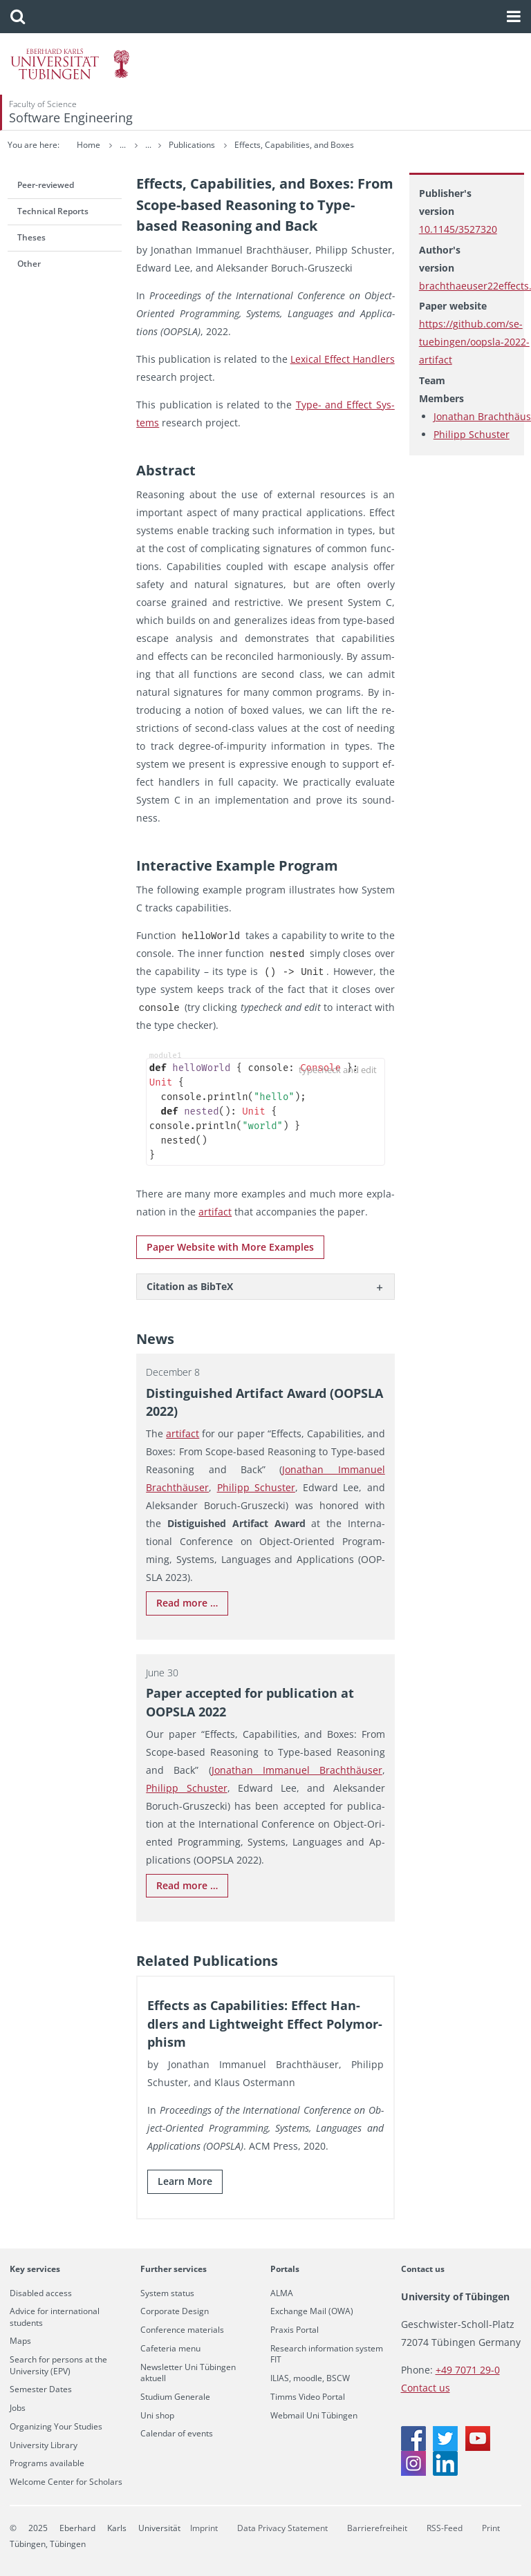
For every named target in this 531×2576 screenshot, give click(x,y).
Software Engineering (71, 117)
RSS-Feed (445, 2528)
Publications (245, 145)
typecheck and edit (338, 1069)
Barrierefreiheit (377, 2528)
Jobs (18, 2408)
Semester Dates (41, 2389)
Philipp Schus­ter (256, 1487)
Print (491, 2528)
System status (167, 2293)
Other (29, 263)
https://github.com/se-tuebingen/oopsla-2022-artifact (474, 341)
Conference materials (182, 2330)
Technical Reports (52, 211)
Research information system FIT (326, 2354)
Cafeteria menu (170, 2348)
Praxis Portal (294, 2330)
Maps (20, 2341)
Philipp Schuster (472, 434)
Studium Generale (175, 2397)
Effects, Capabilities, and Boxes (347, 145)
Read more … (187, 1602)
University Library (43, 2445)
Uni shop (157, 2415)
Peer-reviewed (45, 185)
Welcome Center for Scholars (66, 2482)
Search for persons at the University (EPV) (58, 2365)
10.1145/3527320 (458, 229)
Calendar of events (176, 2433)
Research (185, 145)
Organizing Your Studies (56, 2426)
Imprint (204, 2528)
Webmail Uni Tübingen (313, 2415)
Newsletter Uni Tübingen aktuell (188, 2373)
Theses (31, 237)
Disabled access (41, 2293)
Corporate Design (174, 2311)
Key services (35, 2269)
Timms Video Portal (307, 2397)
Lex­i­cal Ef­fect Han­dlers (342, 359)
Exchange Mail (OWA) (311, 2311)
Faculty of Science (43, 104)
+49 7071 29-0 (468, 2369)
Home (88, 145)
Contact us (423, 2269)
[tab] (265, 1286)
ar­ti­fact (215, 1211)
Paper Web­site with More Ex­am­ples (230, 1246)
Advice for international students (55, 2317)
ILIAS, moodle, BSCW (310, 2378)
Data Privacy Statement (282, 2528)
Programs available (47, 2463)
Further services (173, 2269)
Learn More (185, 2181)
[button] (17, 16)
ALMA (281, 2293)
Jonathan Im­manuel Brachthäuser (297, 1770)
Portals (284, 2269)
